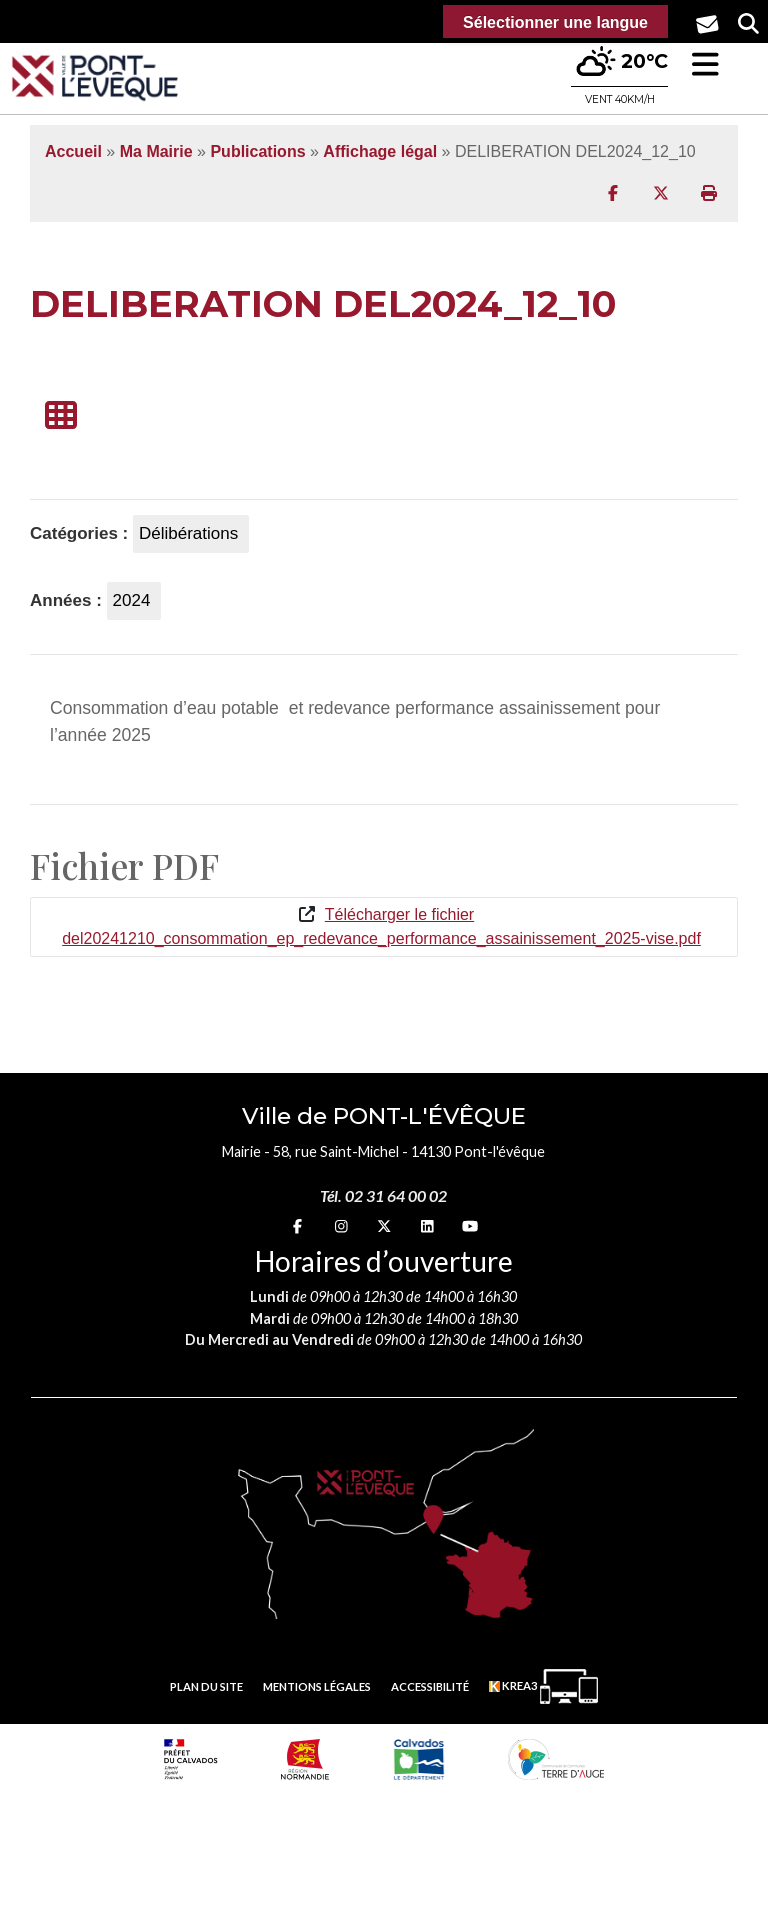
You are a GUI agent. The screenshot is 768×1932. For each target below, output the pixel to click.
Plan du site (206, 1686)
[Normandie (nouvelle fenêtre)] (305, 1759)
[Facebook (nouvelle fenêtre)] (297, 1226)
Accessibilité (430, 1686)
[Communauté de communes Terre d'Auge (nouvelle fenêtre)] (556, 1759)
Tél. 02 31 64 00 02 (383, 1195)
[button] (705, 64)
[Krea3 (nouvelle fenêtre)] (543, 1686)
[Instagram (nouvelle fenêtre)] (341, 1226)
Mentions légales (317, 1686)
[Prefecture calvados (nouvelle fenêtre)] (190, 1759)
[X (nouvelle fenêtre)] (384, 1226)
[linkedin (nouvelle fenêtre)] (427, 1226)
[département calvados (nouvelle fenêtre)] (419, 1759)
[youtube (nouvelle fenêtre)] (470, 1226)
